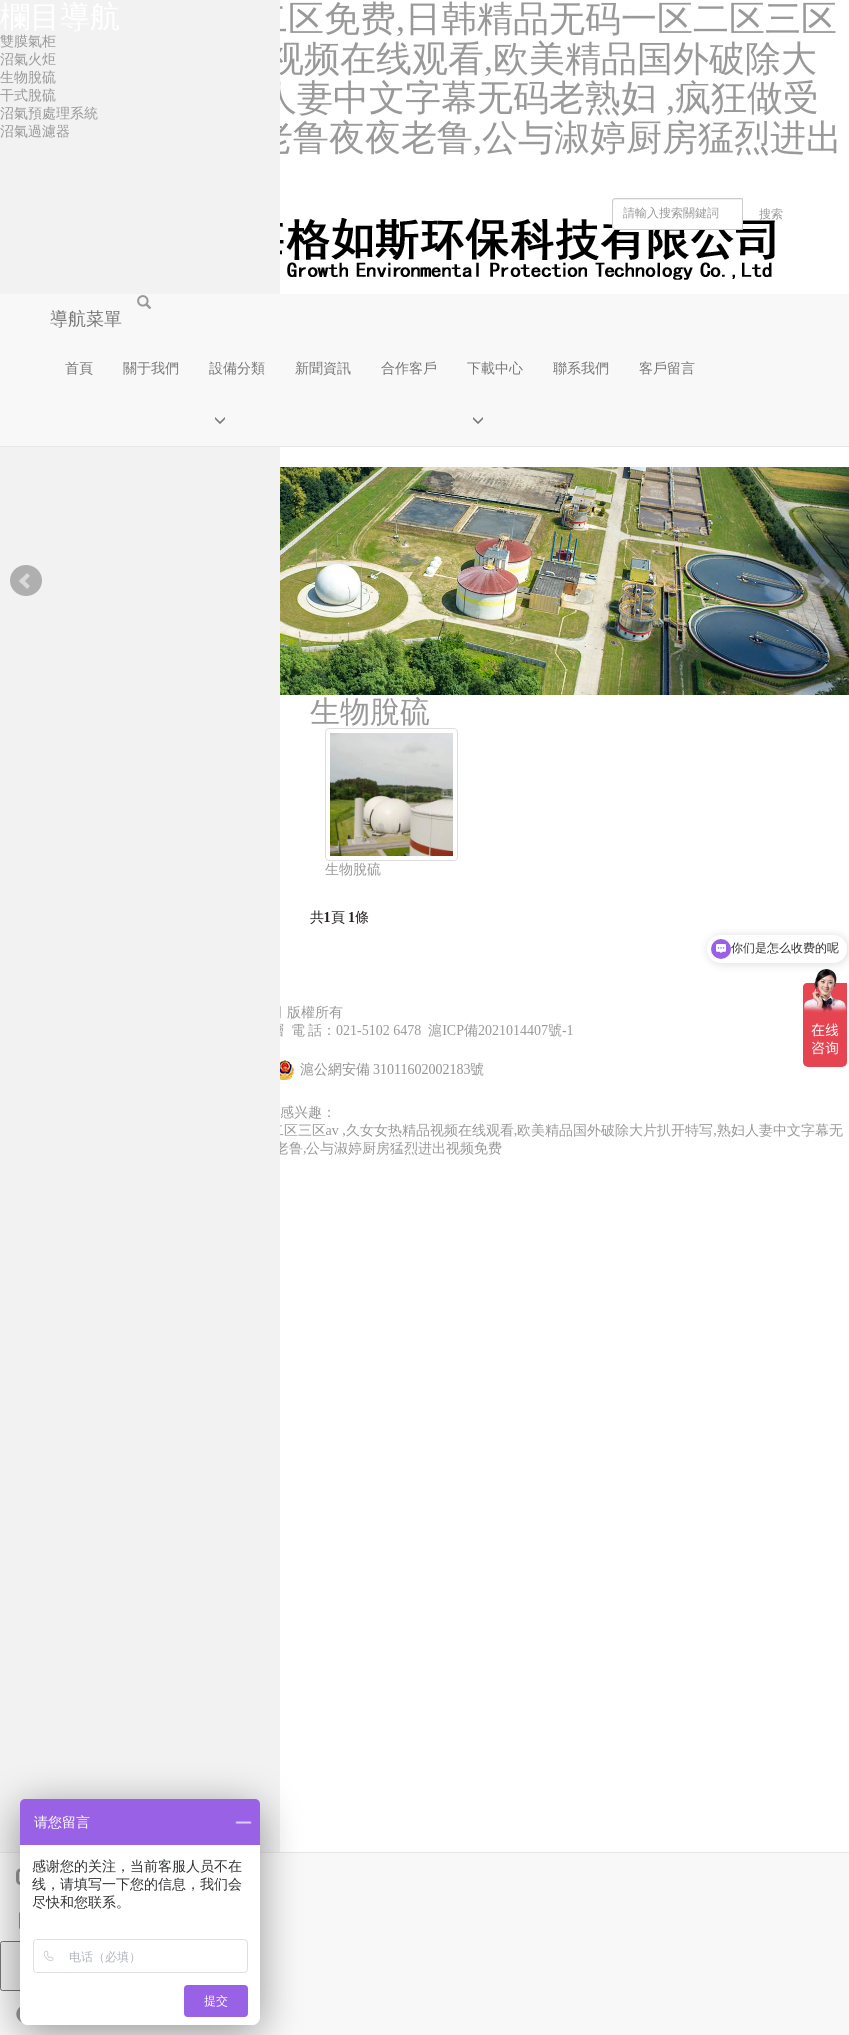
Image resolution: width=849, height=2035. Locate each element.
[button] (237, 420)
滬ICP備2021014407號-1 (500, 1030)
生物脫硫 (353, 869)
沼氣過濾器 (35, 131)
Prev (26, 581)
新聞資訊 (323, 368)
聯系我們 (581, 368)
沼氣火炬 (28, 59)
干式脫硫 (28, 95)
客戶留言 (667, 368)
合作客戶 (409, 368)
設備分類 (237, 368)
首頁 (79, 368)
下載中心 (495, 368)
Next (823, 581)
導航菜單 (86, 319)
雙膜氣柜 (28, 41)
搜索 (771, 214)
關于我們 (151, 368)
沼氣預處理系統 (49, 113)
